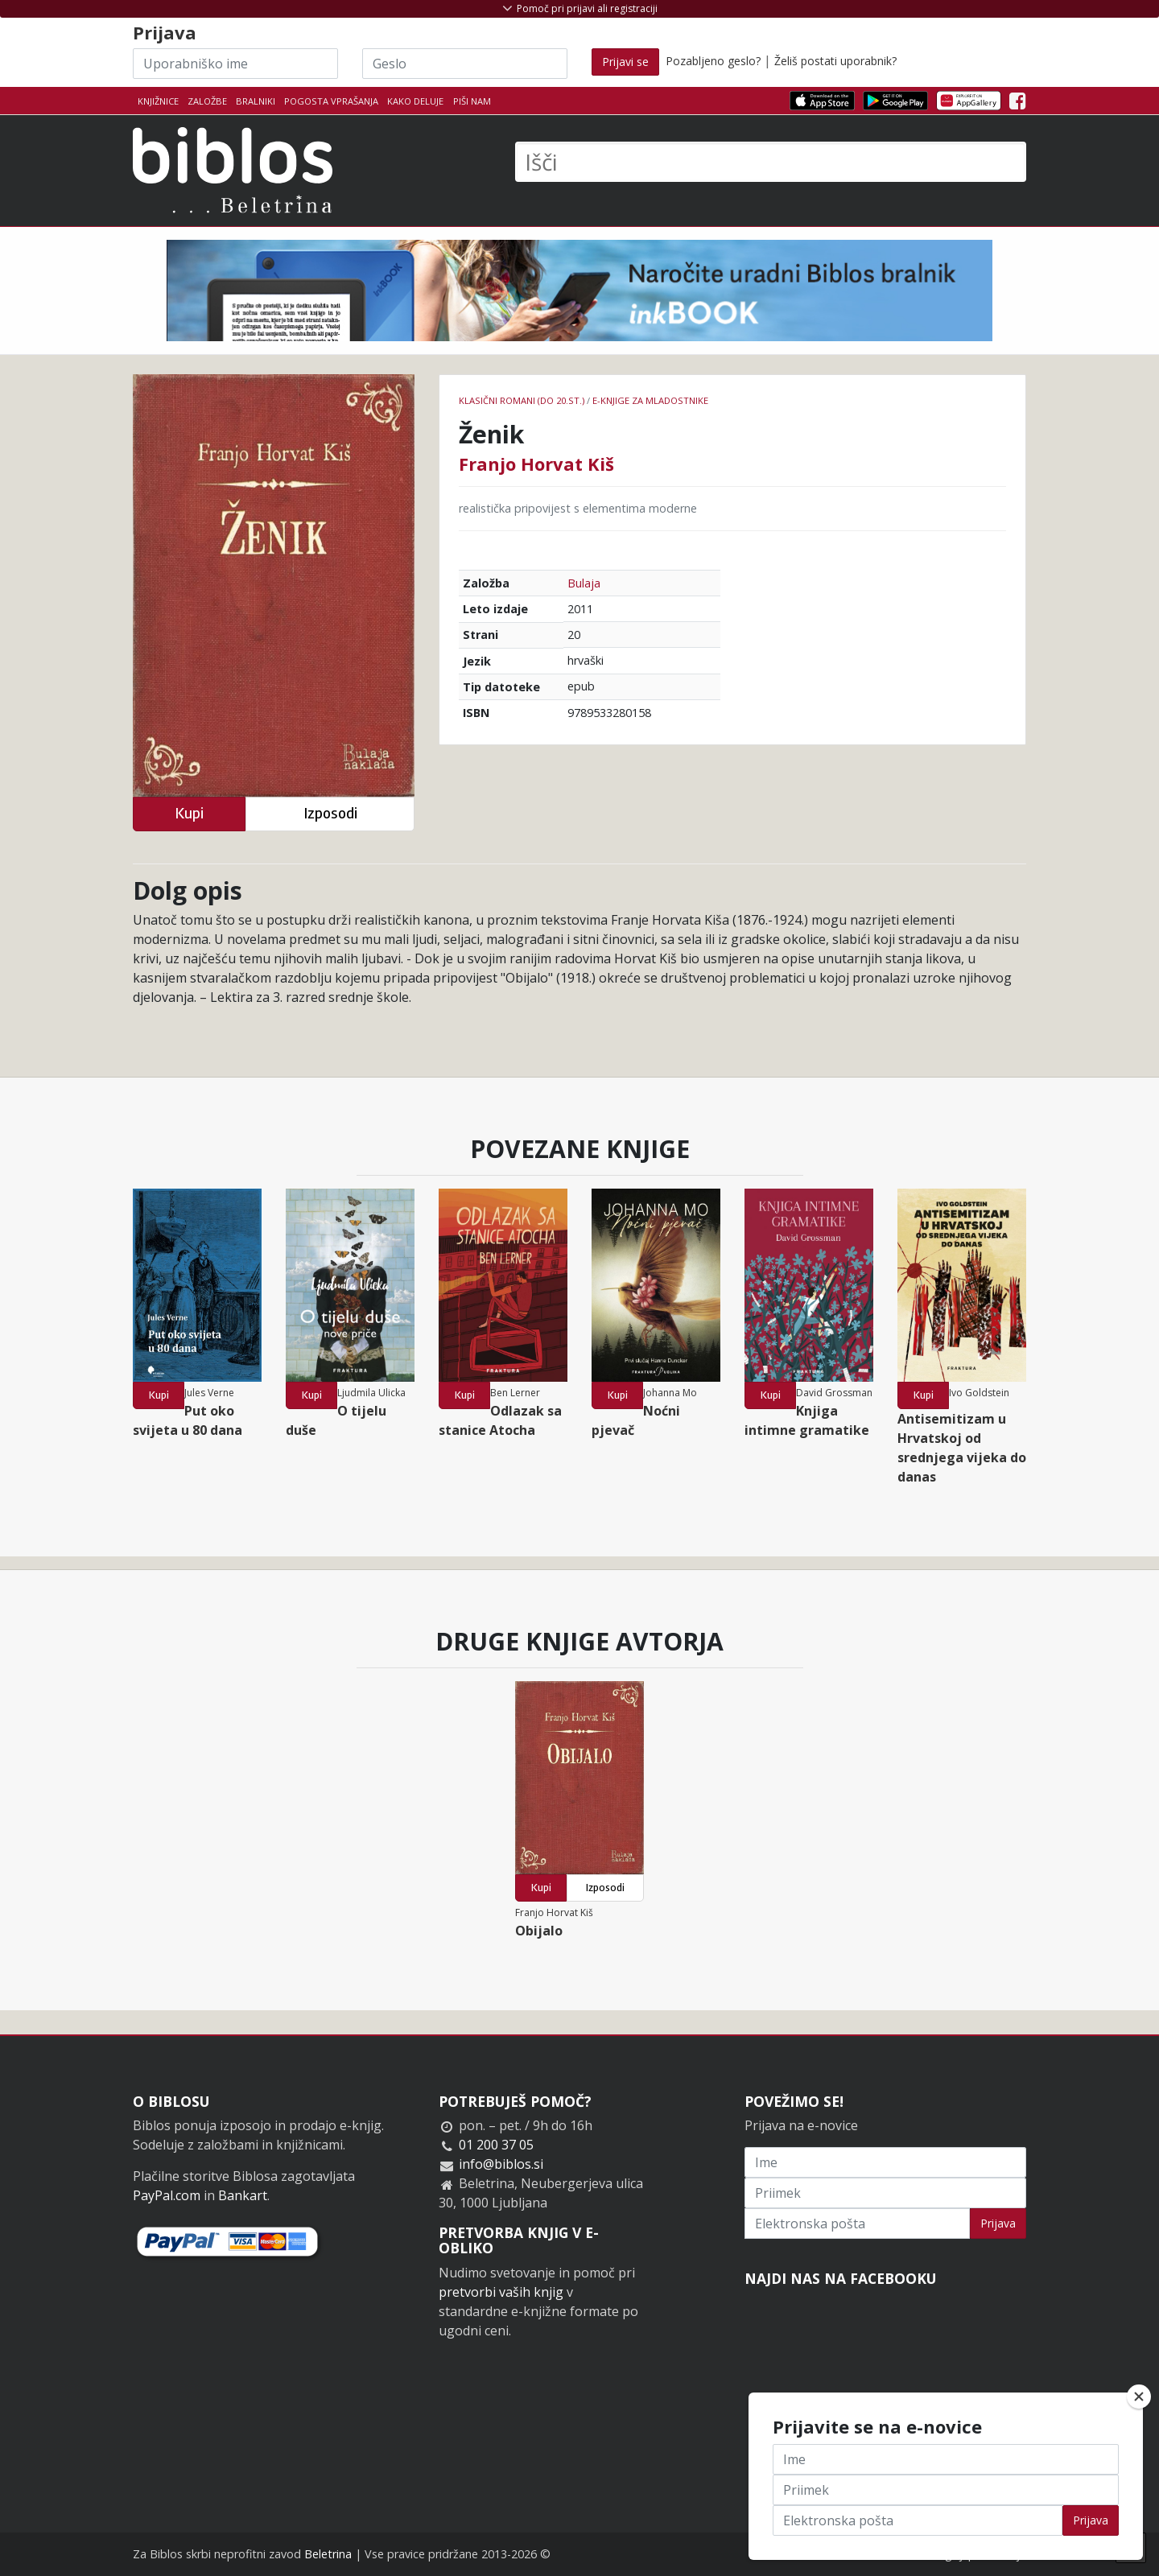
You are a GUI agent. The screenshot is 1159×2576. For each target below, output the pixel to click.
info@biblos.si (501, 2164)
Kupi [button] (189, 813)
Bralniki (255, 101)
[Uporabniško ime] (235, 63)
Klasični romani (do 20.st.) (521, 400)
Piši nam (472, 101)
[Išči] (770, 162)
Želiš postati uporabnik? (835, 60)
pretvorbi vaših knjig (501, 2292)
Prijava (998, 2223)
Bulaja (583, 583)
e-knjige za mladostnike (650, 400)
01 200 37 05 (496, 2145)
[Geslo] (464, 63)
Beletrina (328, 2554)
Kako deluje (415, 101)
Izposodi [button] (330, 813)
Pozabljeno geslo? (713, 60)
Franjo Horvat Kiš (536, 463)
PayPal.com (166, 2195)
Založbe (207, 101)
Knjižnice (158, 101)
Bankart (242, 2195)
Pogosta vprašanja (331, 101)
